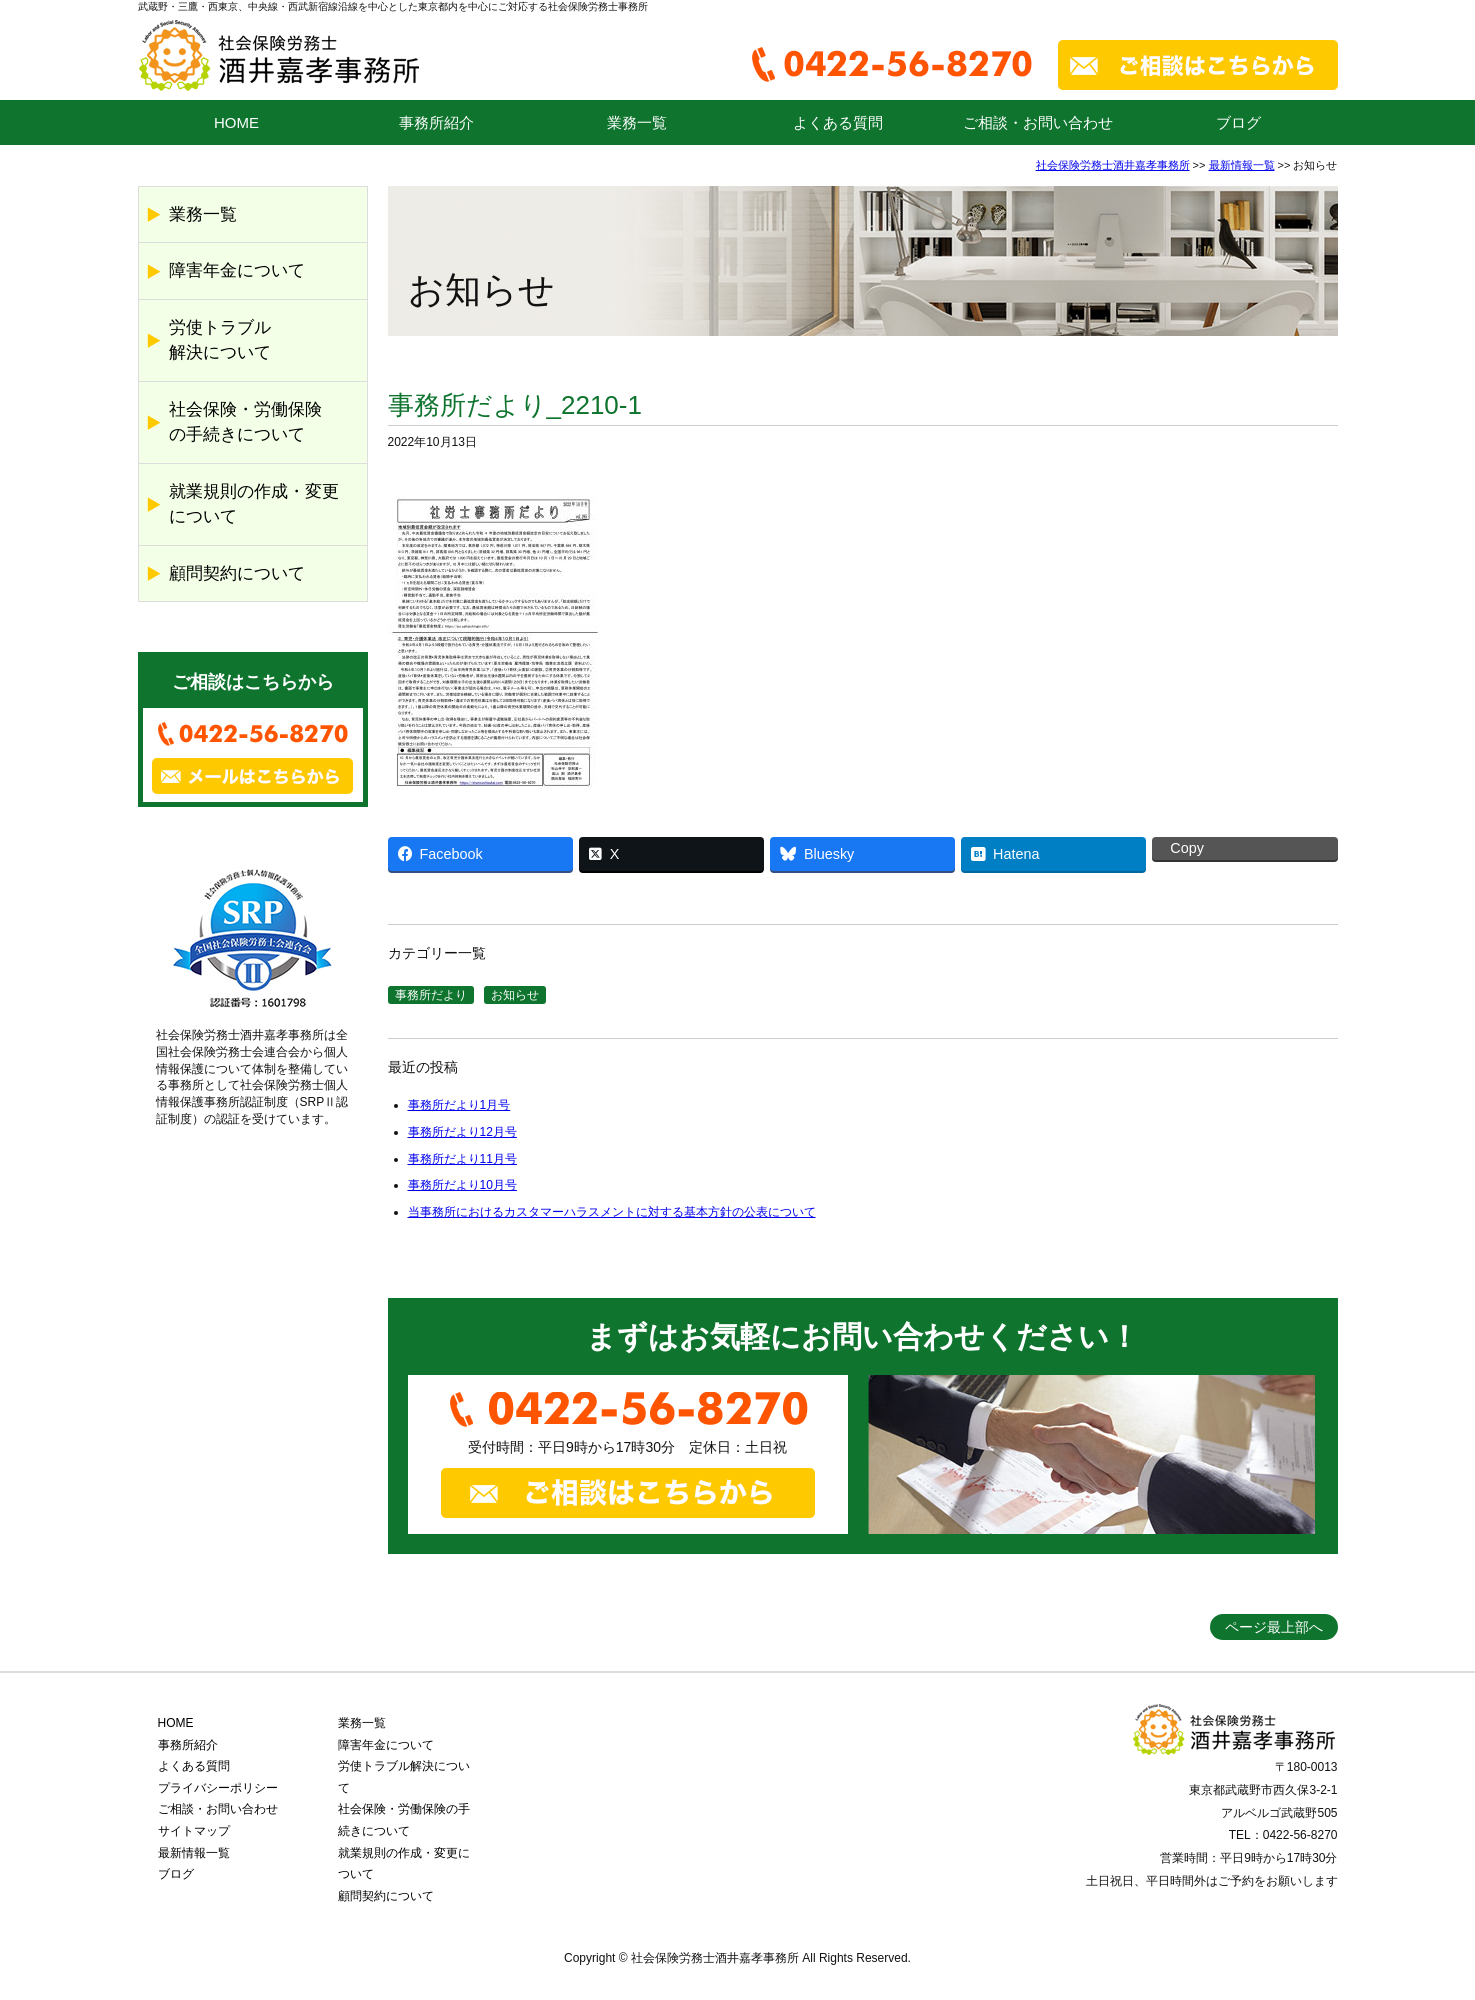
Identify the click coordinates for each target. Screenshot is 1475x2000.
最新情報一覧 (1242, 165)
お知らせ (515, 995)
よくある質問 (838, 122)
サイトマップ (194, 1831)
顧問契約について (237, 573)
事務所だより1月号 (459, 1105)
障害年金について (237, 270)
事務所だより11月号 (462, 1159)
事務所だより (431, 995)
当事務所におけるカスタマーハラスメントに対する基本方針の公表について (612, 1212)
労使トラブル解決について (220, 340)
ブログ (1238, 122)
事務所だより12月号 (462, 1132)
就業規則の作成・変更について (254, 504)
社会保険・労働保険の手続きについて (245, 422)
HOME (236, 122)
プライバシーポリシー (218, 1788)
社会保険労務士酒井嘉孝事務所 (1113, 165)
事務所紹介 (436, 122)
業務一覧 (637, 122)
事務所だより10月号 (462, 1185)
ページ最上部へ (1274, 1627)
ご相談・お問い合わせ (1038, 122)
